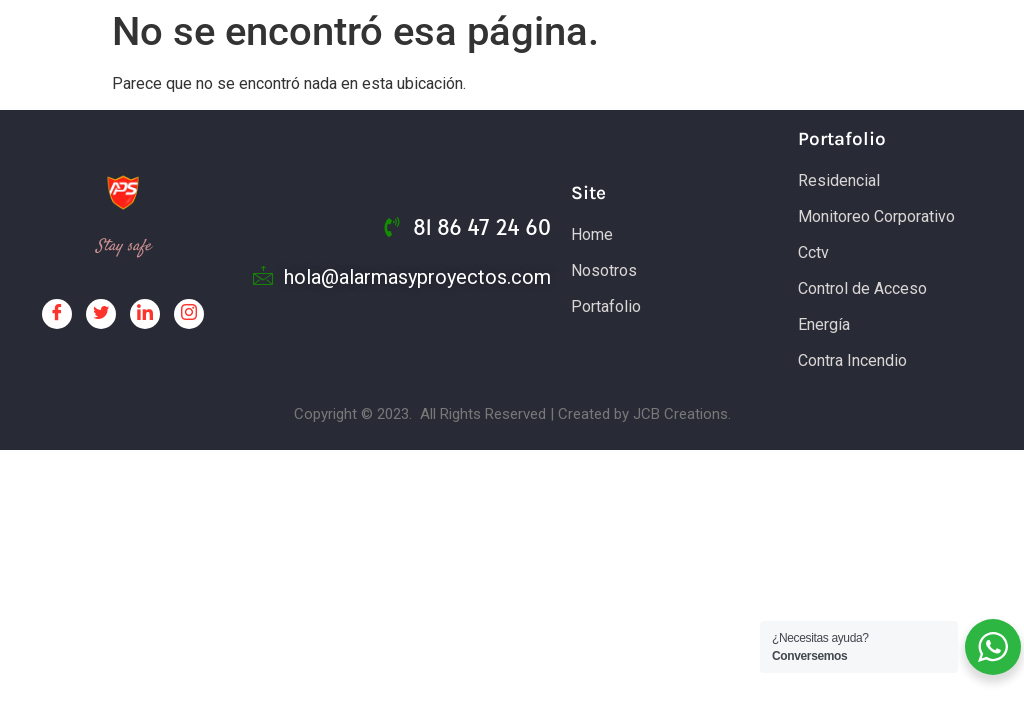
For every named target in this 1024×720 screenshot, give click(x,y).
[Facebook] (57, 314)
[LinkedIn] (145, 314)
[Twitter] (101, 314)
